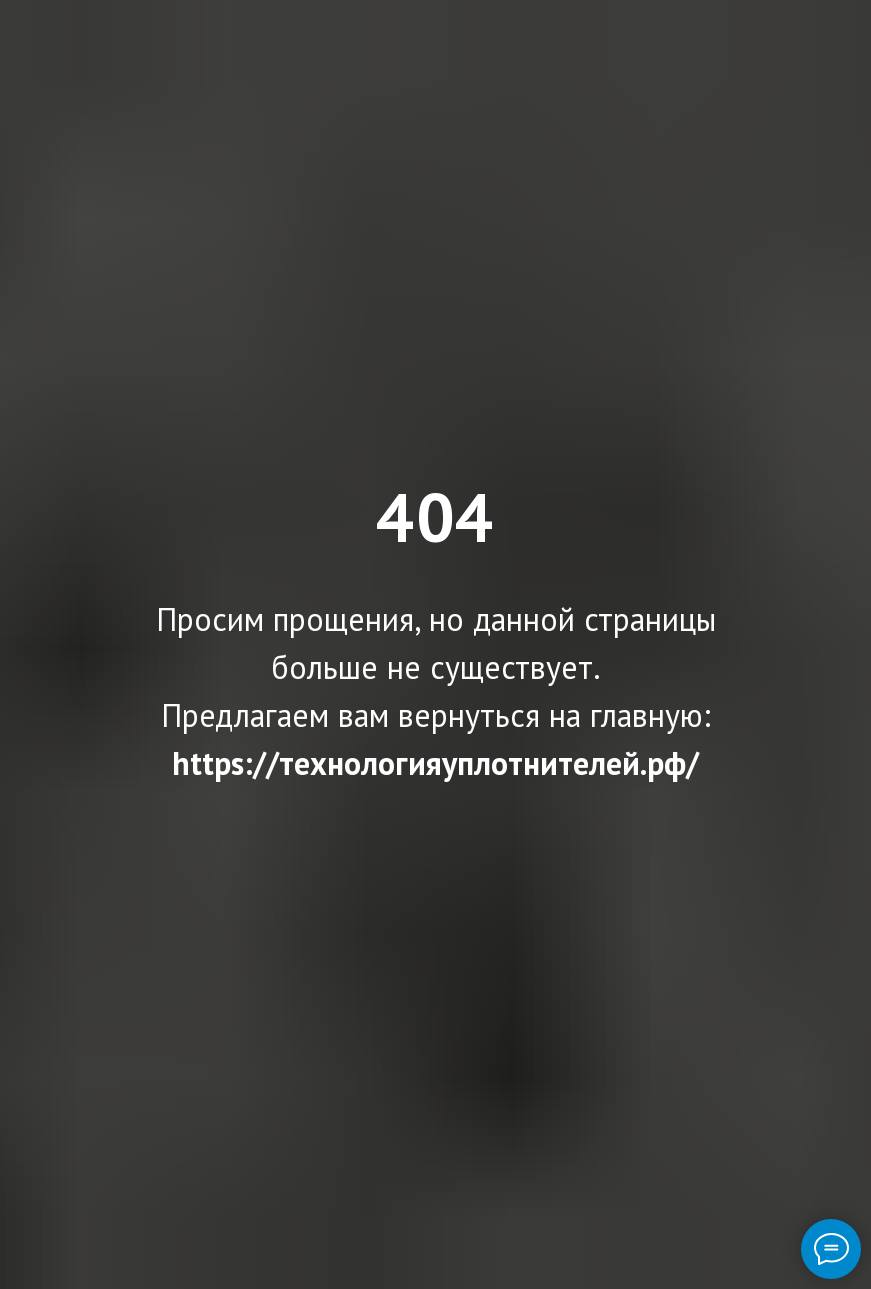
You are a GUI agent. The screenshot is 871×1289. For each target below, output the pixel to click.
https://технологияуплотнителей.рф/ (435, 763)
